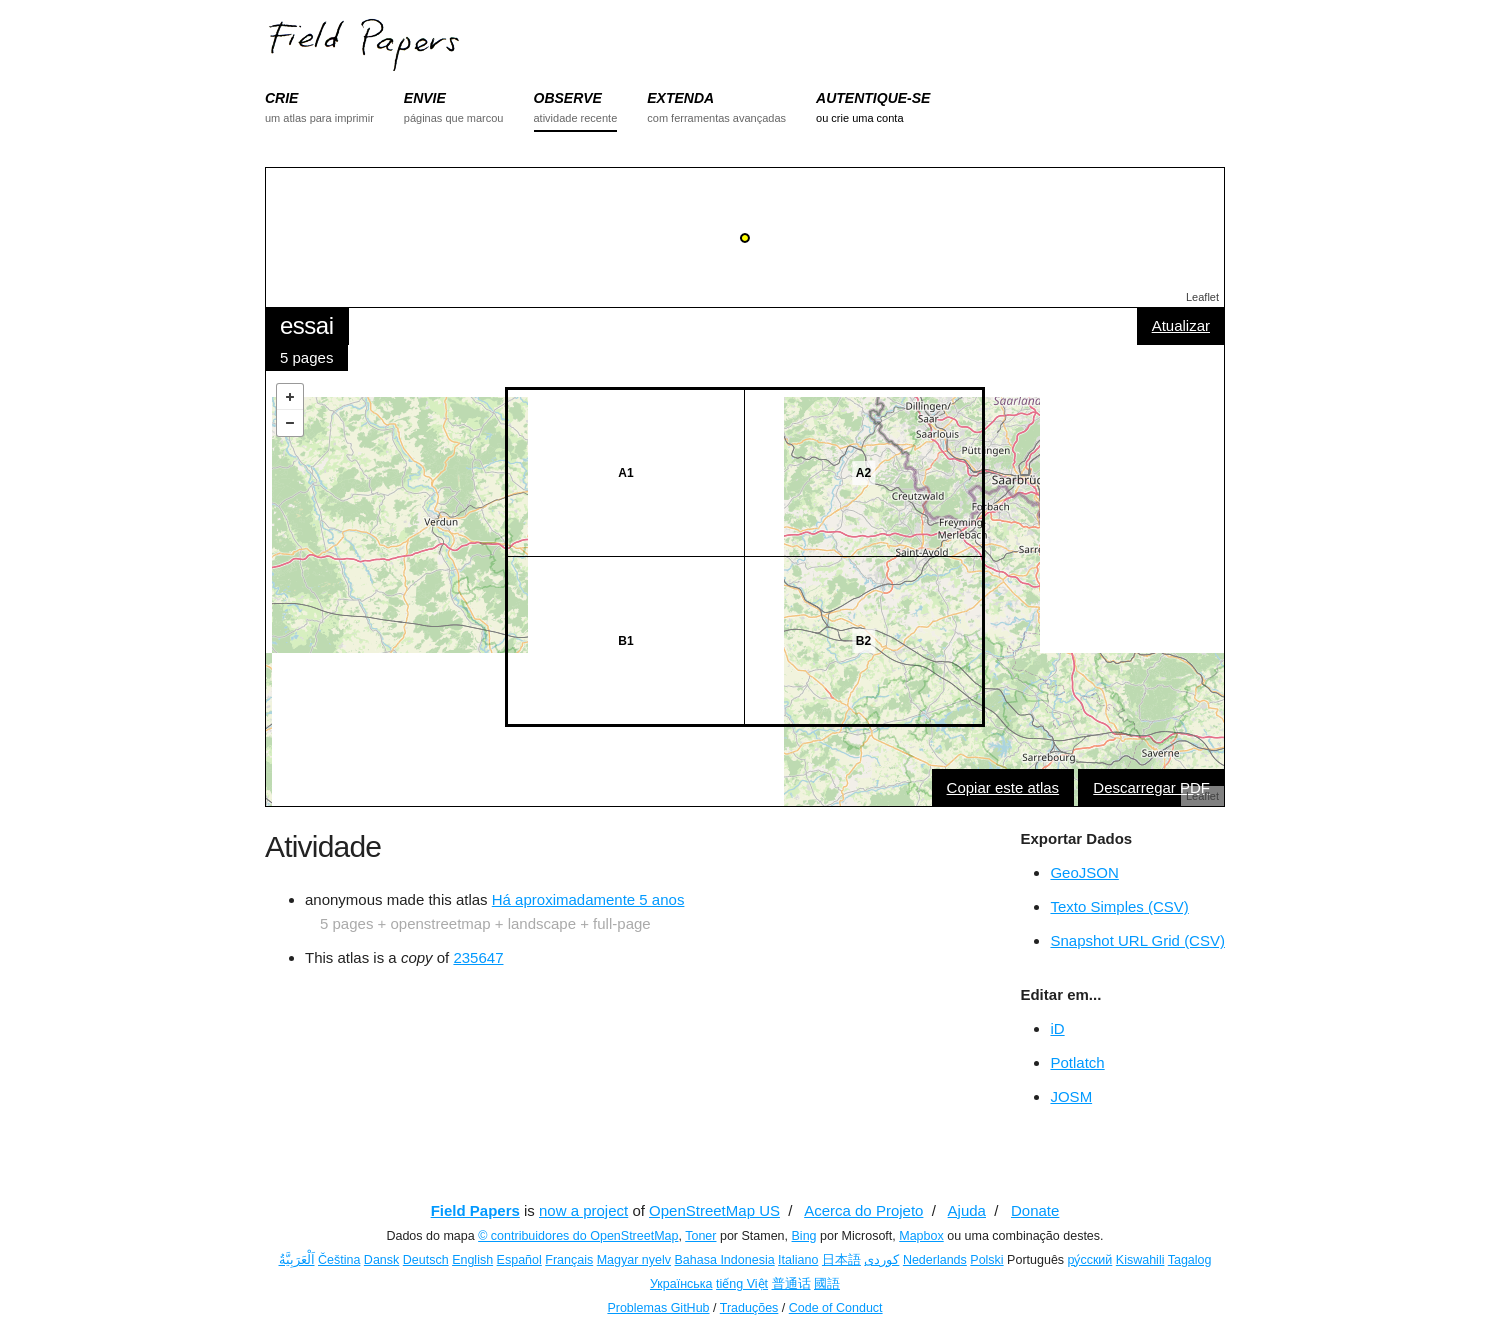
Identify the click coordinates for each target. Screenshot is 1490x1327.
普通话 (791, 1284)
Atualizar (1181, 325)
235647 (478, 957)
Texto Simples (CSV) (1119, 906)
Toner (700, 1236)
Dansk (381, 1260)
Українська (681, 1284)
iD (1057, 1028)
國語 (827, 1284)
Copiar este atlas (1003, 787)
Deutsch (426, 1260)
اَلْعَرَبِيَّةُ (297, 1260)
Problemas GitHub (658, 1308)
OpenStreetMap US (714, 1210)
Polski (986, 1260)
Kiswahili (1140, 1260)
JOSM (1071, 1096)
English (472, 1260)
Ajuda (967, 1210)
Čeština (339, 1260)
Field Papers (475, 1210)
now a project (583, 1210)
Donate (1035, 1210)
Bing (804, 1236)
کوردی (881, 1260)
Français (569, 1260)
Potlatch (1077, 1062)
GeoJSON (1084, 872)
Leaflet (1202, 297)
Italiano (798, 1260)
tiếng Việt (742, 1284)
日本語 (841, 1260)
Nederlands (935, 1260)
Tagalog (1190, 1260)
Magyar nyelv (634, 1260)
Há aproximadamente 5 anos (588, 899)
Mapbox (921, 1236)
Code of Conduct (836, 1308)
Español (519, 1260)
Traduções (749, 1308)
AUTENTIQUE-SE (873, 98)
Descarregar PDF (1151, 787)
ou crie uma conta (859, 118)
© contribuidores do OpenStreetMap (578, 1236)
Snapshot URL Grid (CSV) (1137, 940)
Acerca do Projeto (863, 1210)
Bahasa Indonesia (725, 1260)
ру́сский (1090, 1260)
